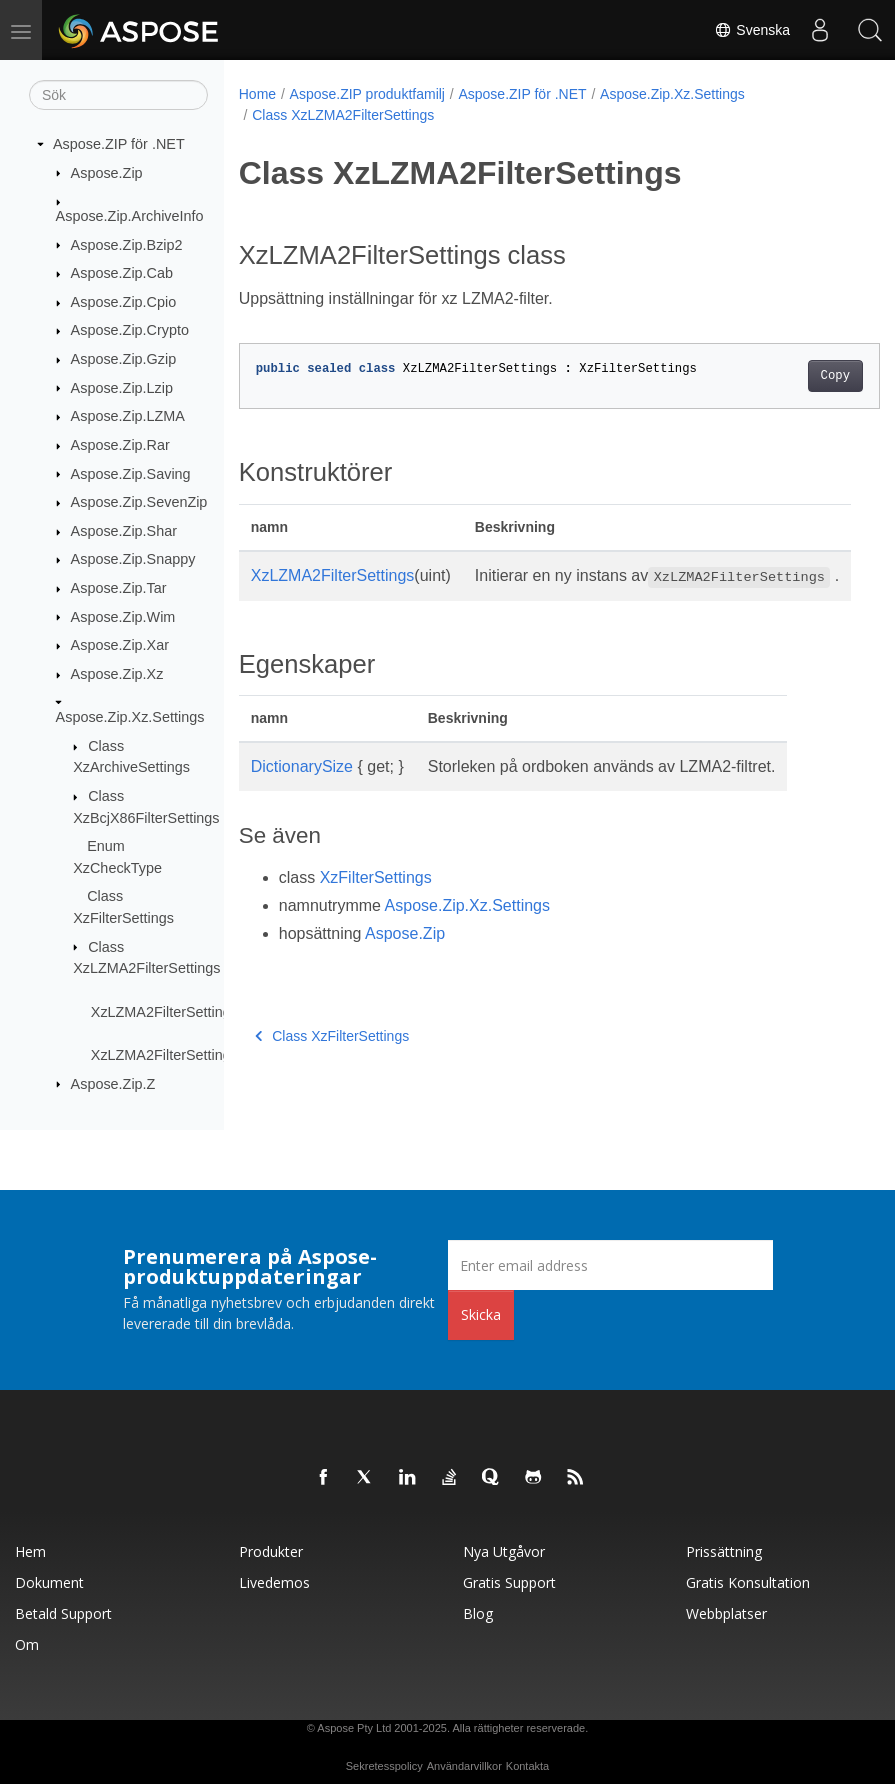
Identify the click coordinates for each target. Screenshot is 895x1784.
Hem (30, 1551)
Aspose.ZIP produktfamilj (367, 94)
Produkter (271, 1551)
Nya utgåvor (504, 1551)
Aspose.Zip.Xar (120, 645)
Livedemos (274, 1582)
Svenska (752, 30)
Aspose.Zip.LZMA (128, 416)
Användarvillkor (464, 1766)
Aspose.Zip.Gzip (124, 359)
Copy (789, 376)
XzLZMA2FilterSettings (333, 575)
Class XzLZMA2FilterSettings (343, 115)
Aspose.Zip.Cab (122, 273)
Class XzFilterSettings (332, 1060)
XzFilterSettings (376, 901)
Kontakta (527, 1766)
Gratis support (509, 1582)
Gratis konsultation (748, 1582)
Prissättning (724, 1551)
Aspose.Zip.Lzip (122, 387)
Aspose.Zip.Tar (119, 588)
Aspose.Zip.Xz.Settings (130, 717)
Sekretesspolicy (384, 1766)
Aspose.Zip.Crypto (130, 330)
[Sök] (118, 95)
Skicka (481, 1314)
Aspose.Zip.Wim (123, 616)
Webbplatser (726, 1613)
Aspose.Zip (107, 172)
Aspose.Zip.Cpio (124, 302)
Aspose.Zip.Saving (131, 473)
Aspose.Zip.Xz (117, 674)
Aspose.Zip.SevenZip (139, 502)
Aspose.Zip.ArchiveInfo (130, 216)
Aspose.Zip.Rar (120, 445)
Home (257, 94)
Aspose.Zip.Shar (124, 531)
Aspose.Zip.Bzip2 (127, 244)
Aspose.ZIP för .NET (119, 144)
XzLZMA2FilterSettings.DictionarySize (212, 1055)
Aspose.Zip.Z (113, 1083)
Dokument (49, 1582)
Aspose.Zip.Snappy (133, 559)
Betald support (63, 1613)
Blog (478, 1613)
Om (27, 1644)
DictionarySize (302, 790)
